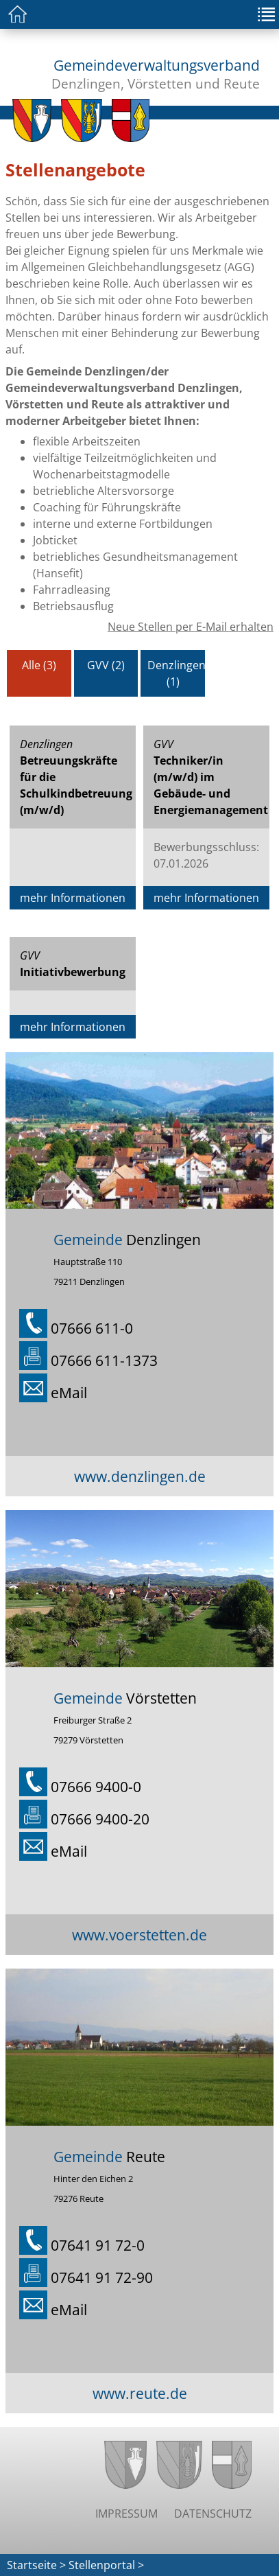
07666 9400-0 (96, 1786)
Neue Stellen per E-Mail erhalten (191, 626)
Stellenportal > (106, 2565)
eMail (69, 1392)
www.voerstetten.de (139, 1935)
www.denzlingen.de (140, 1476)
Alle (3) (39, 665)
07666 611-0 (92, 1328)
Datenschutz (213, 2513)
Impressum (126, 2513)
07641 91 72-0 (98, 2245)
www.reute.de (140, 2393)
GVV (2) (106, 665)
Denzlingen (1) (176, 673)
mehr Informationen (72, 897)
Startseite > (36, 2565)
